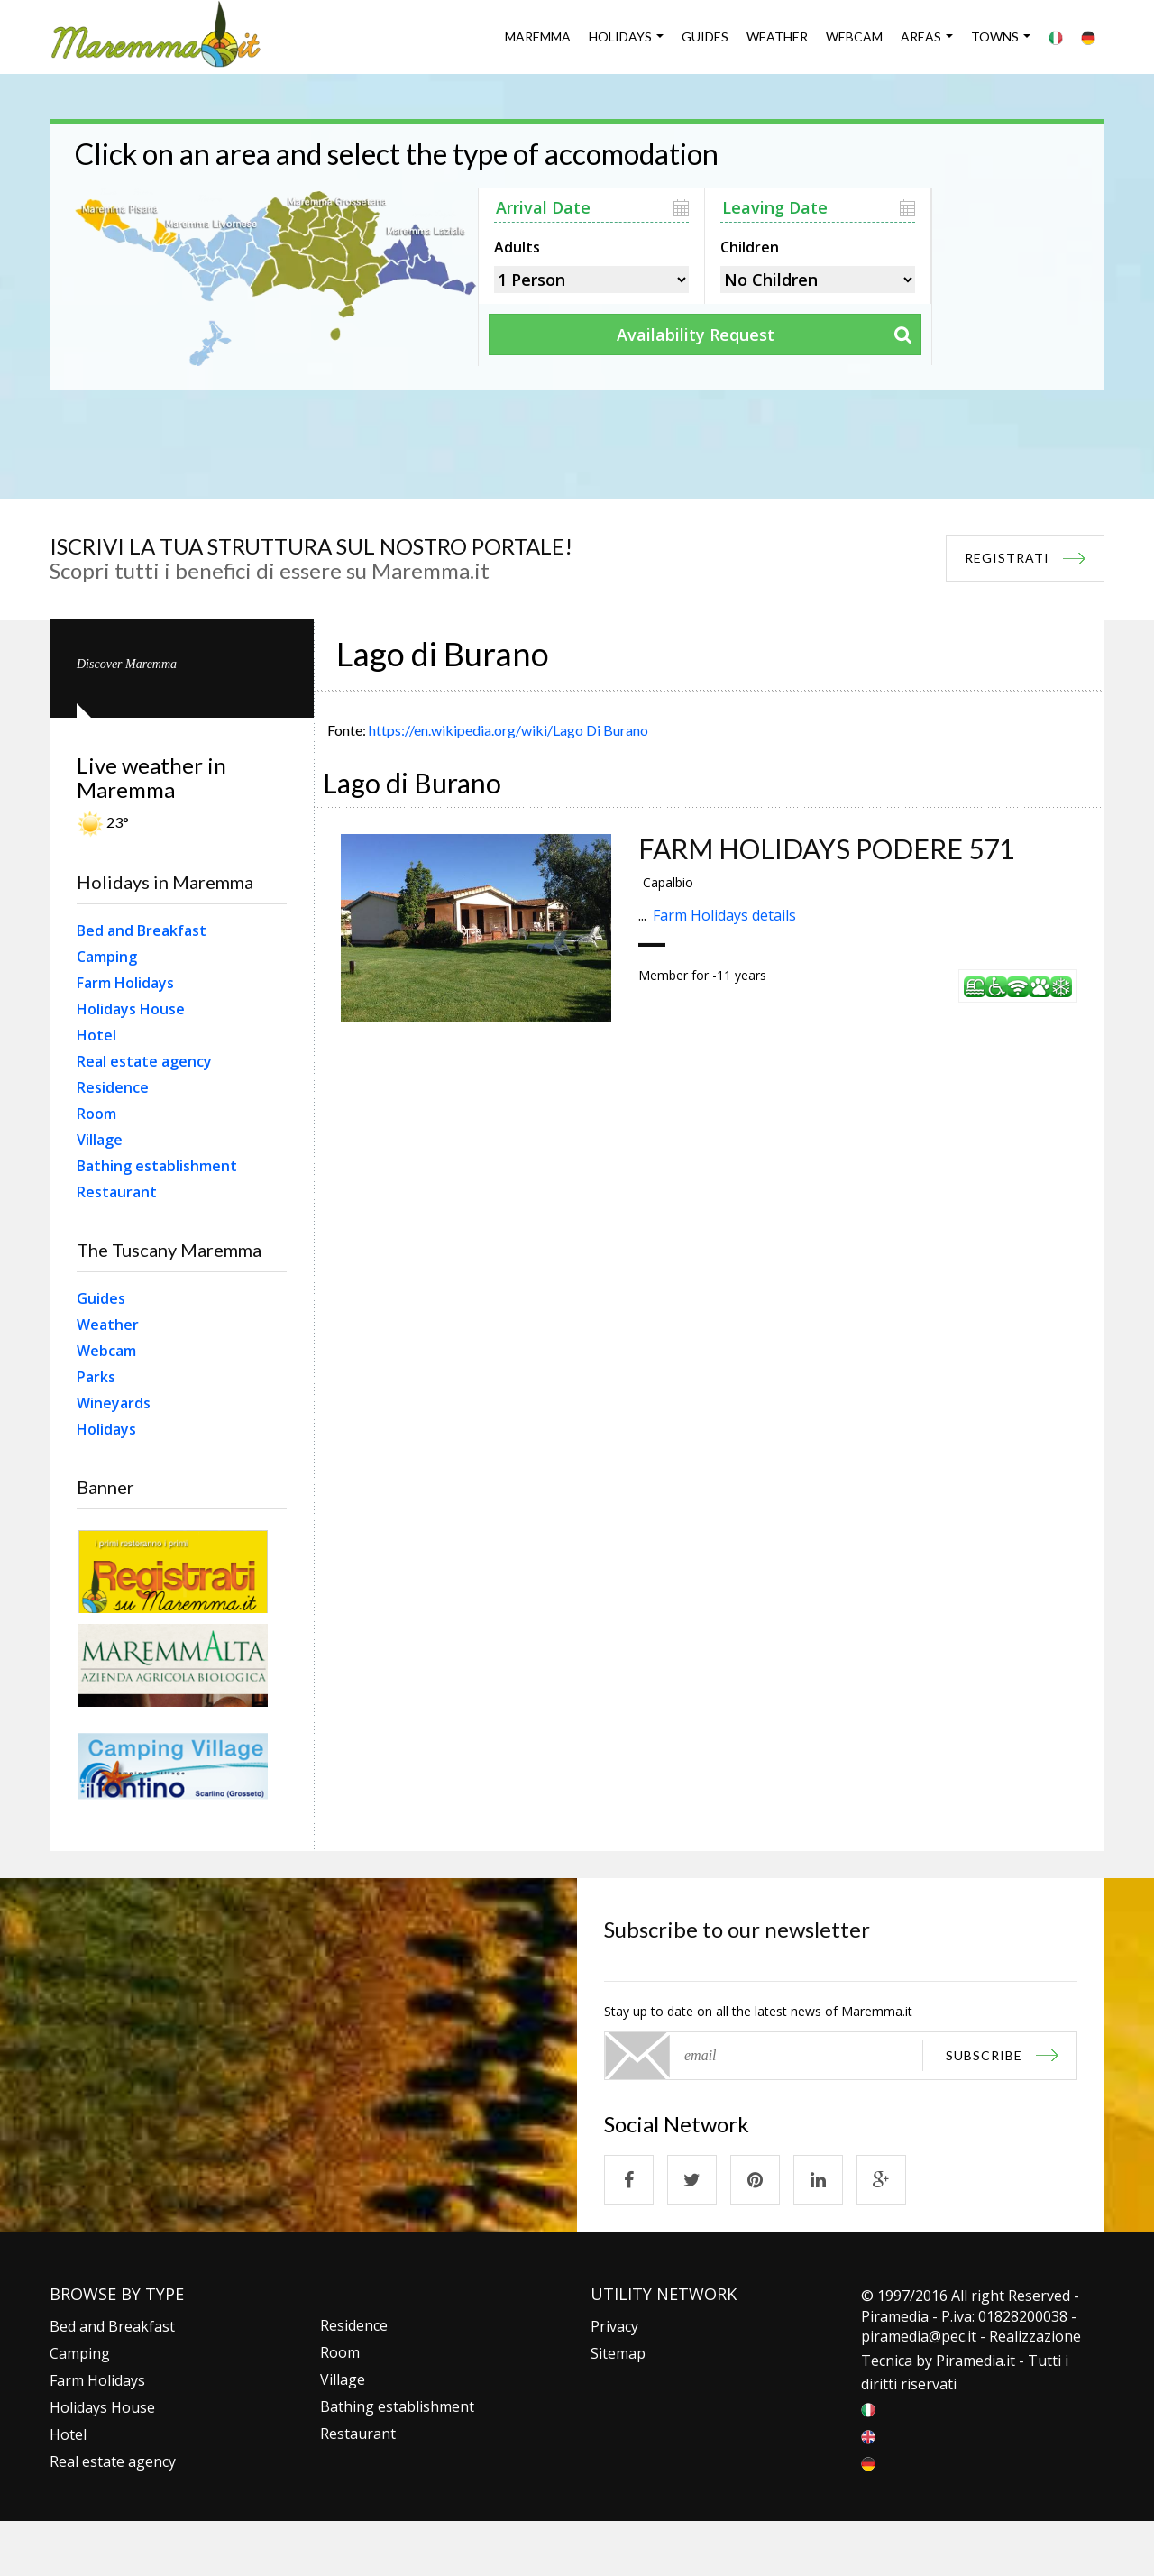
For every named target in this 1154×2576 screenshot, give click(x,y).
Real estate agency (144, 1061)
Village (100, 1140)
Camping (107, 957)
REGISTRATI (1007, 557)
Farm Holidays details (724, 915)
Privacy (614, 2326)
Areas (921, 36)
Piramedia (969, 2360)
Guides (705, 36)
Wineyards (114, 1403)
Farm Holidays (125, 983)
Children (749, 245)
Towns (995, 36)
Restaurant (117, 1192)
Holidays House (131, 1009)
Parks (96, 1377)
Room (96, 1113)
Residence (113, 1087)
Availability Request (695, 334)
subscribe (984, 2055)
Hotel (96, 1035)
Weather (777, 36)
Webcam (854, 36)
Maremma (538, 36)
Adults (517, 245)
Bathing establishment (157, 1166)
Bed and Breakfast (141, 930)
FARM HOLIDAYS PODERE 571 (826, 848)
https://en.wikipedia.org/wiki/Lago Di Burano (508, 729)
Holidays (620, 36)
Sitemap (618, 2353)
